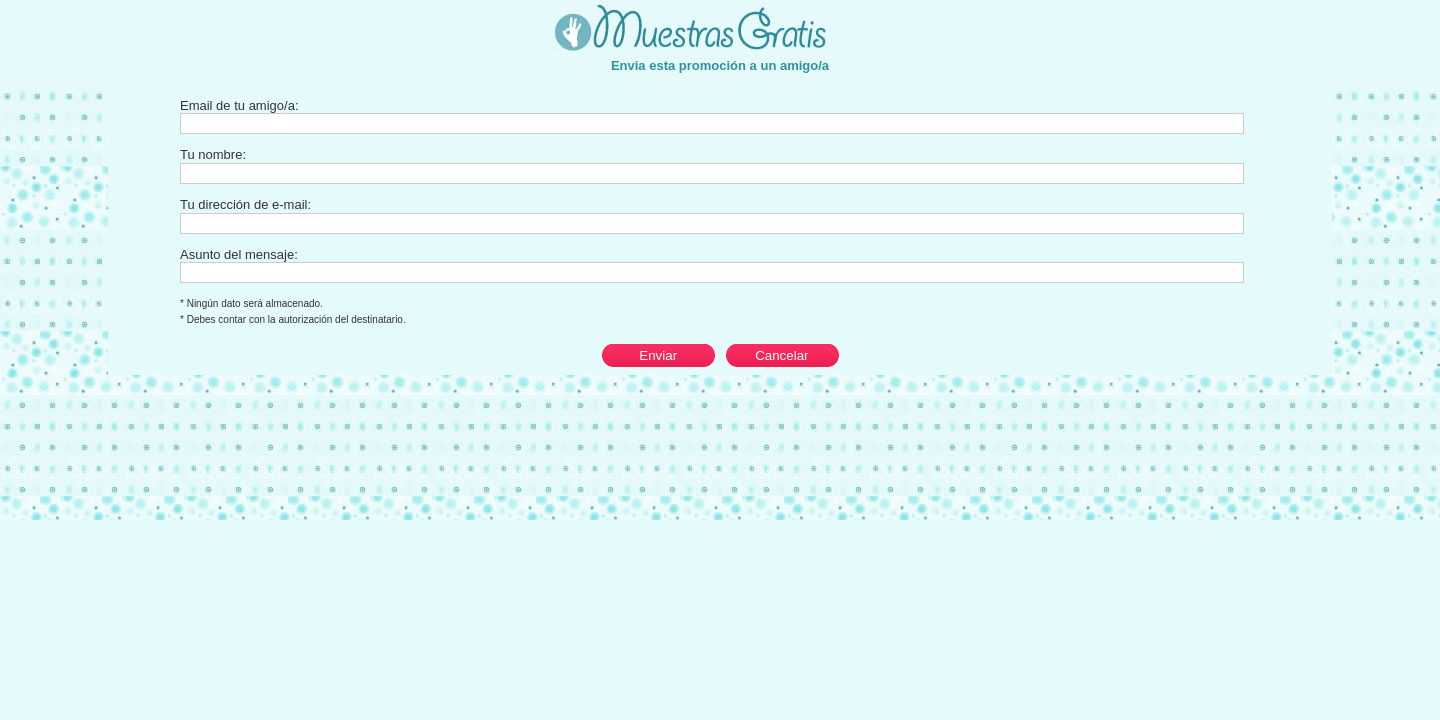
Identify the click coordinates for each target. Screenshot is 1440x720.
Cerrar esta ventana (1396, 10)
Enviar (658, 355)
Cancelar (781, 355)
